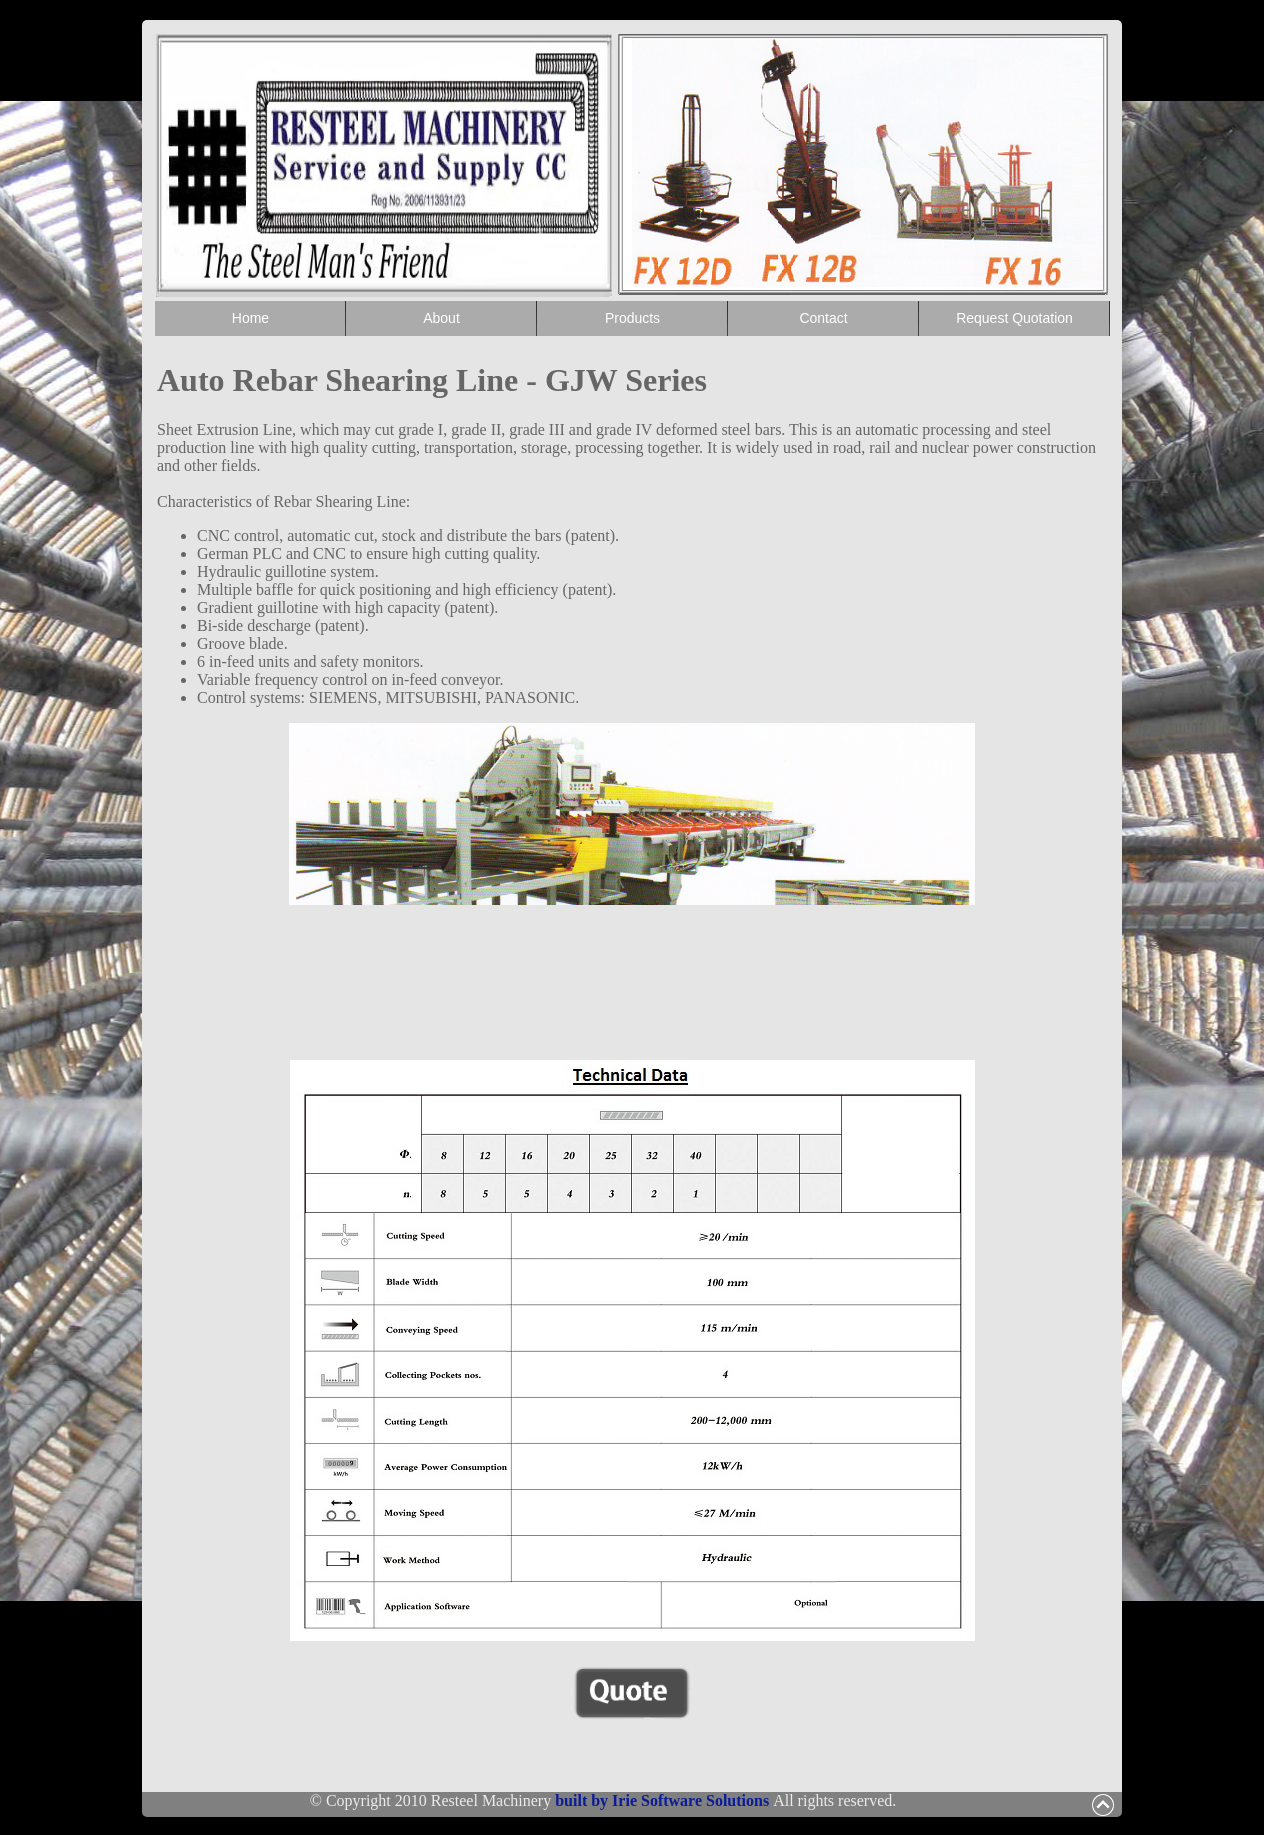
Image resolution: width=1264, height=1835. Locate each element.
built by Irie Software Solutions (664, 1800)
